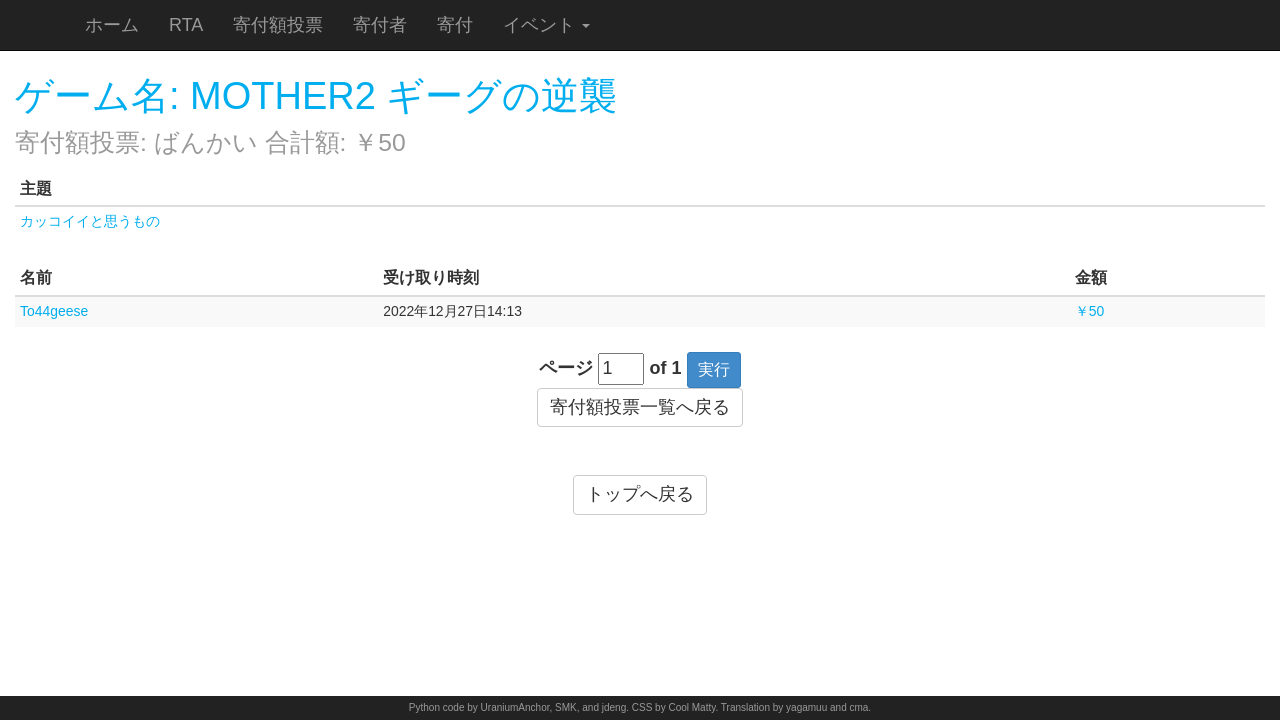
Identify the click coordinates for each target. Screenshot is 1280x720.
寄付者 (380, 25)
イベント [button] (546, 25)
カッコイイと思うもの (90, 221)
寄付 (455, 25)
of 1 (666, 368)
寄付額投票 (278, 25)
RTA (186, 25)
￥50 (1090, 311)
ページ (566, 368)
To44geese (54, 311)
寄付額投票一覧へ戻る (640, 407)
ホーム (112, 25)
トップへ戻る (640, 494)
